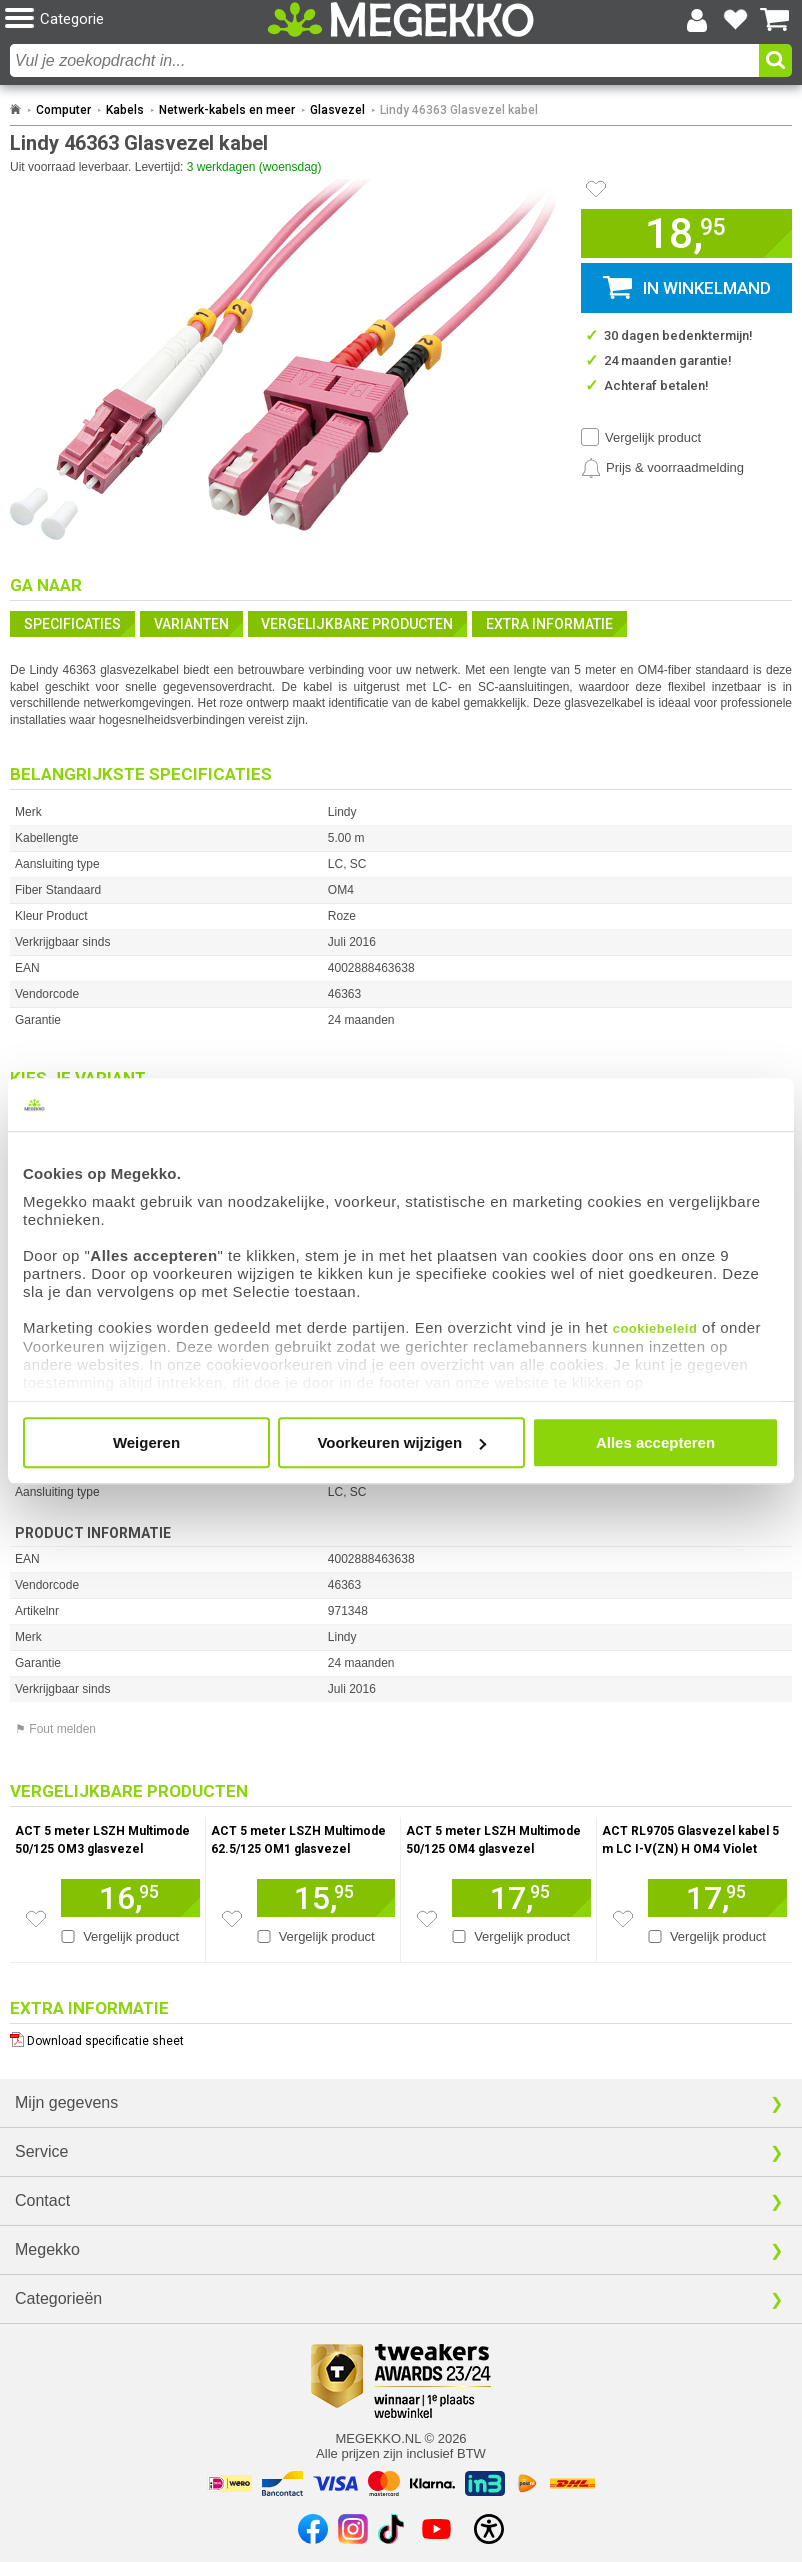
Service (41, 2151)
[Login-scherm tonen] (697, 20)
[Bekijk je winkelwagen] (775, 20)
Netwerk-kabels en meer (227, 110)
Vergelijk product (653, 437)
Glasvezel (337, 110)
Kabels (125, 110)
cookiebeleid (655, 1328)
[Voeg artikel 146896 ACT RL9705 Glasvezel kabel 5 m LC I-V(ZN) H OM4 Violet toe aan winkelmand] (717, 1898)
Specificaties (72, 624)
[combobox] (384, 60)
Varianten (191, 624)
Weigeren (146, 1442)
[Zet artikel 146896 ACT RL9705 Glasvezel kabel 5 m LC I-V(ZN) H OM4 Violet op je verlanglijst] (623, 1919)
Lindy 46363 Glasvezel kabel (459, 110)
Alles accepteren (655, 1442)
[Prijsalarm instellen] (662, 468)
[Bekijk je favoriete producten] (736, 20)
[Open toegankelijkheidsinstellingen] (489, 2529)
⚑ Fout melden (55, 1729)
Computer (63, 110)
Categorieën (58, 2298)
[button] (136, 19)
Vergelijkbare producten (357, 624)
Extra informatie (549, 624)
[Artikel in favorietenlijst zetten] (596, 189)
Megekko (47, 2249)
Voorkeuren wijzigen (401, 1442)
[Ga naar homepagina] (400, 19)
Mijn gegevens (66, 2102)
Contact (42, 2200)
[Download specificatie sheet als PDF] (401, 2036)
